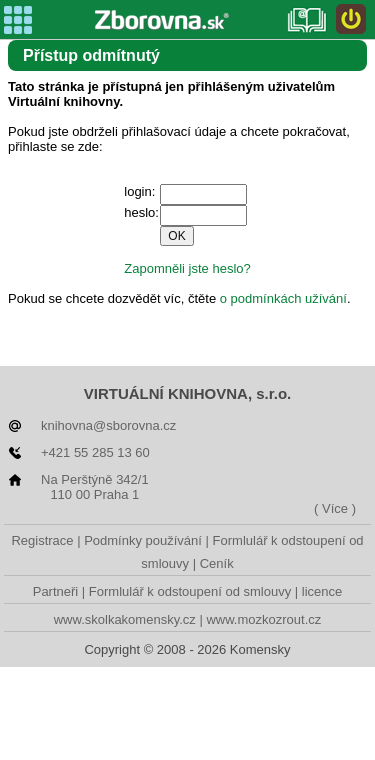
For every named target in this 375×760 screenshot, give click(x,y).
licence (322, 591)
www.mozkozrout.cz (263, 619)
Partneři (56, 591)
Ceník (217, 563)
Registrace (42, 540)
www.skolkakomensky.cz (125, 619)
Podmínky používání (143, 540)
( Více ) (335, 508)
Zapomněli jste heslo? (187, 268)
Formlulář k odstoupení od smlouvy (190, 591)
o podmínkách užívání (283, 298)
